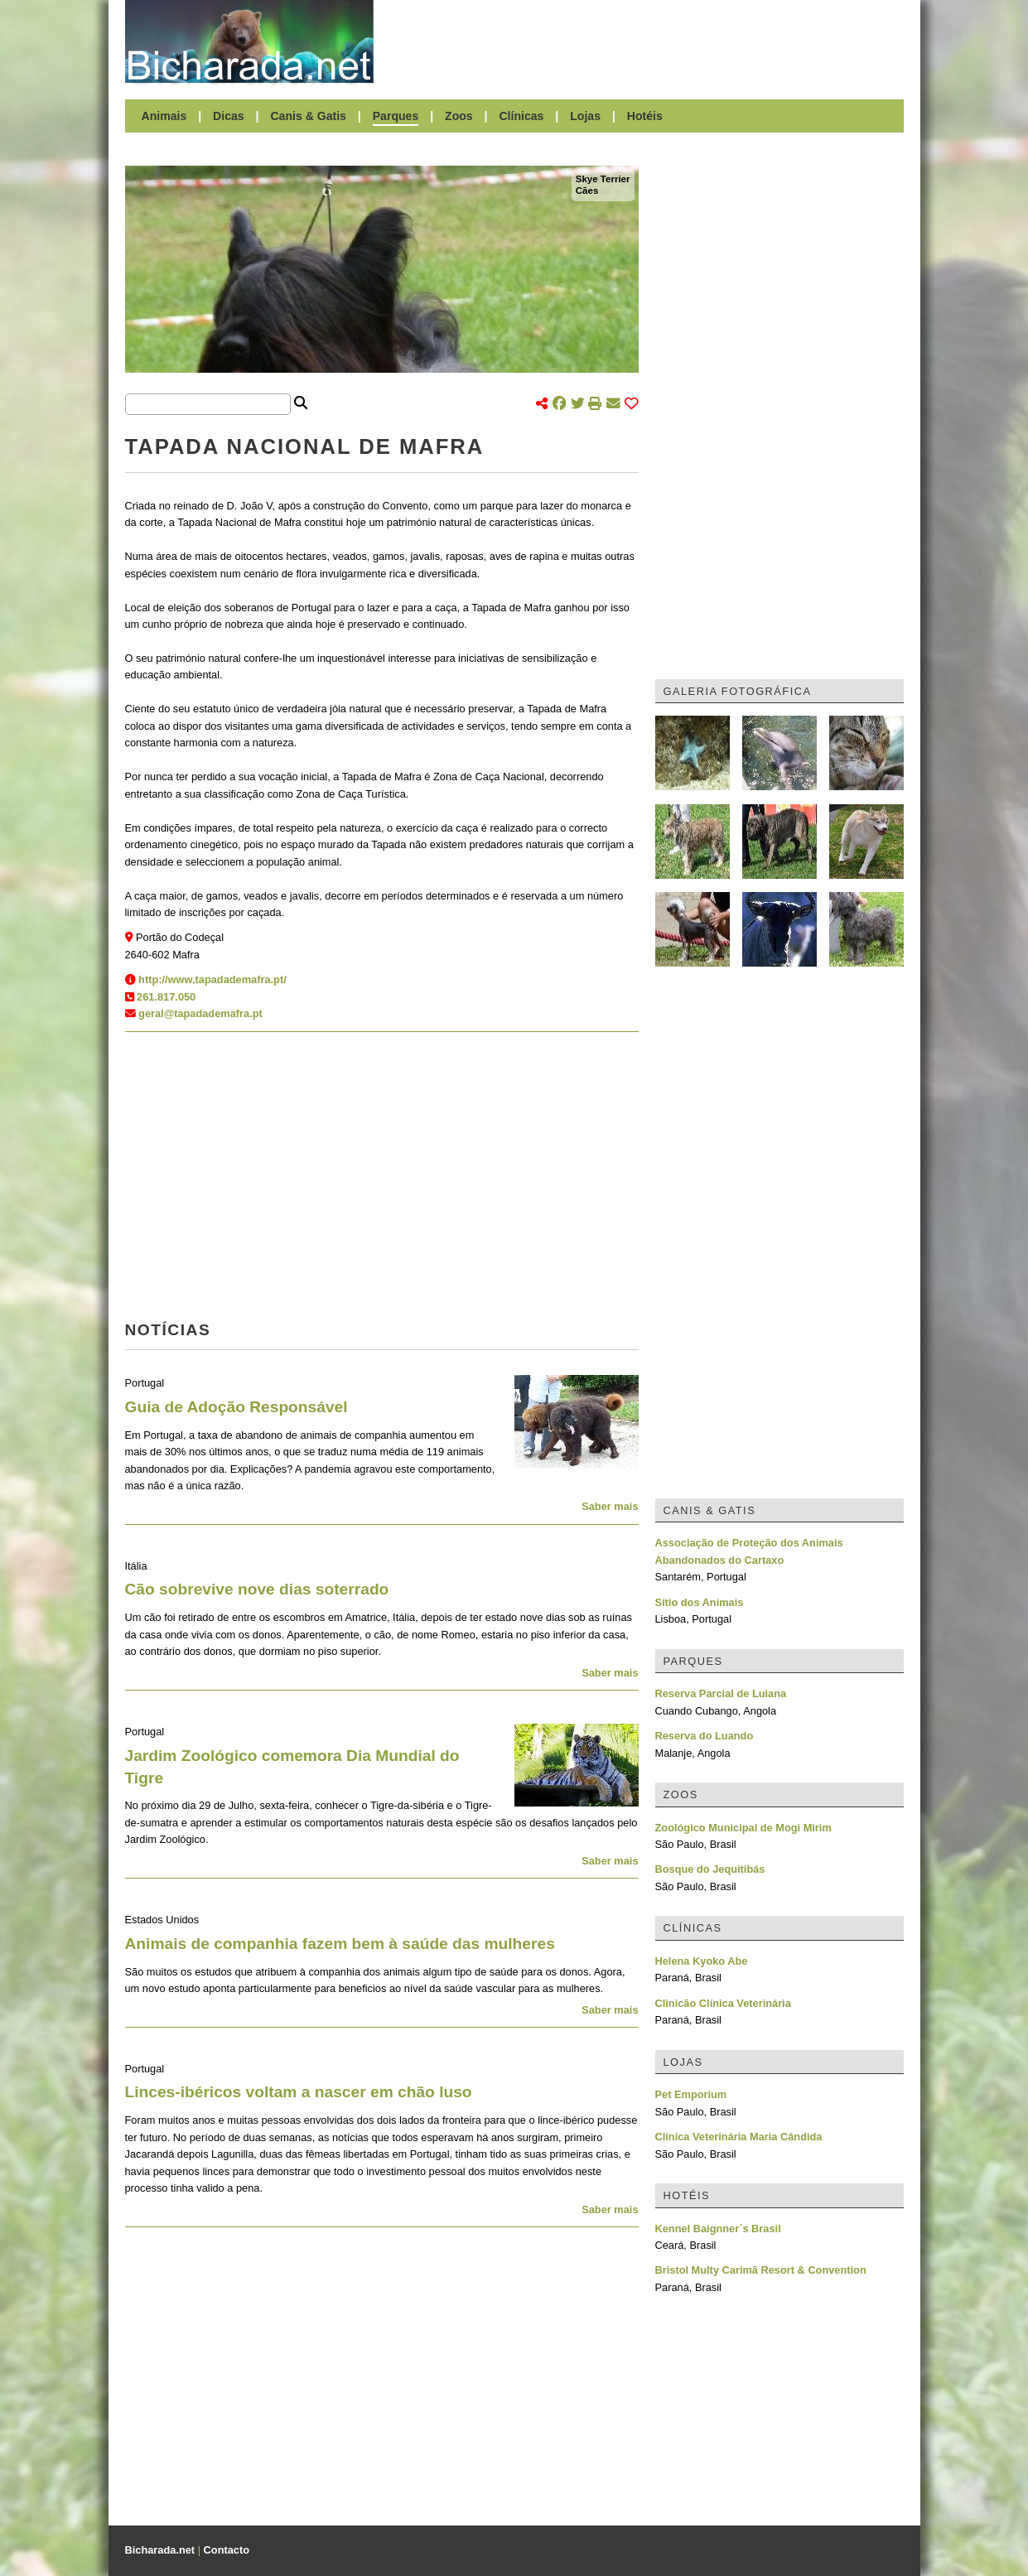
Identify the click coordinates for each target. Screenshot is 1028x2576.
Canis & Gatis (308, 116)
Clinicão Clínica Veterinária (723, 2003)
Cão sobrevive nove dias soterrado (257, 1589)
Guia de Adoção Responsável (236, 1407)
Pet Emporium (691, 2094)
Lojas (585, 116)
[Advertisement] (647, 41)
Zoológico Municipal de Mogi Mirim (743, 1827)
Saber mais (610, 1506)
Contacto (226, 2550)
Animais (164, 116)
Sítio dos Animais (699, 1602)
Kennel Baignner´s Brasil (718, 2228)
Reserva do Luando (704, 1735)
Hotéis (645, 116)
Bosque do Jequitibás (710, 1869)
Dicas (228, 116)
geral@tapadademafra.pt (200, 1013)
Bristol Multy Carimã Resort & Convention (760, 2270)
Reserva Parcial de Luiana (721, 1693)
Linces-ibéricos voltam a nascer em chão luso (298, 2092)
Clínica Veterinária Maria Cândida (739, 2136)
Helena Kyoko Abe (701, 1961)
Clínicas (521, 116)
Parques (396, 116)
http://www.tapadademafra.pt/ (212, 979)
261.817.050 (166, 997)
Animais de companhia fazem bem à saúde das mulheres (340, 1943)
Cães (587, 190)
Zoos (459, 116)
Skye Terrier (603, 179)
